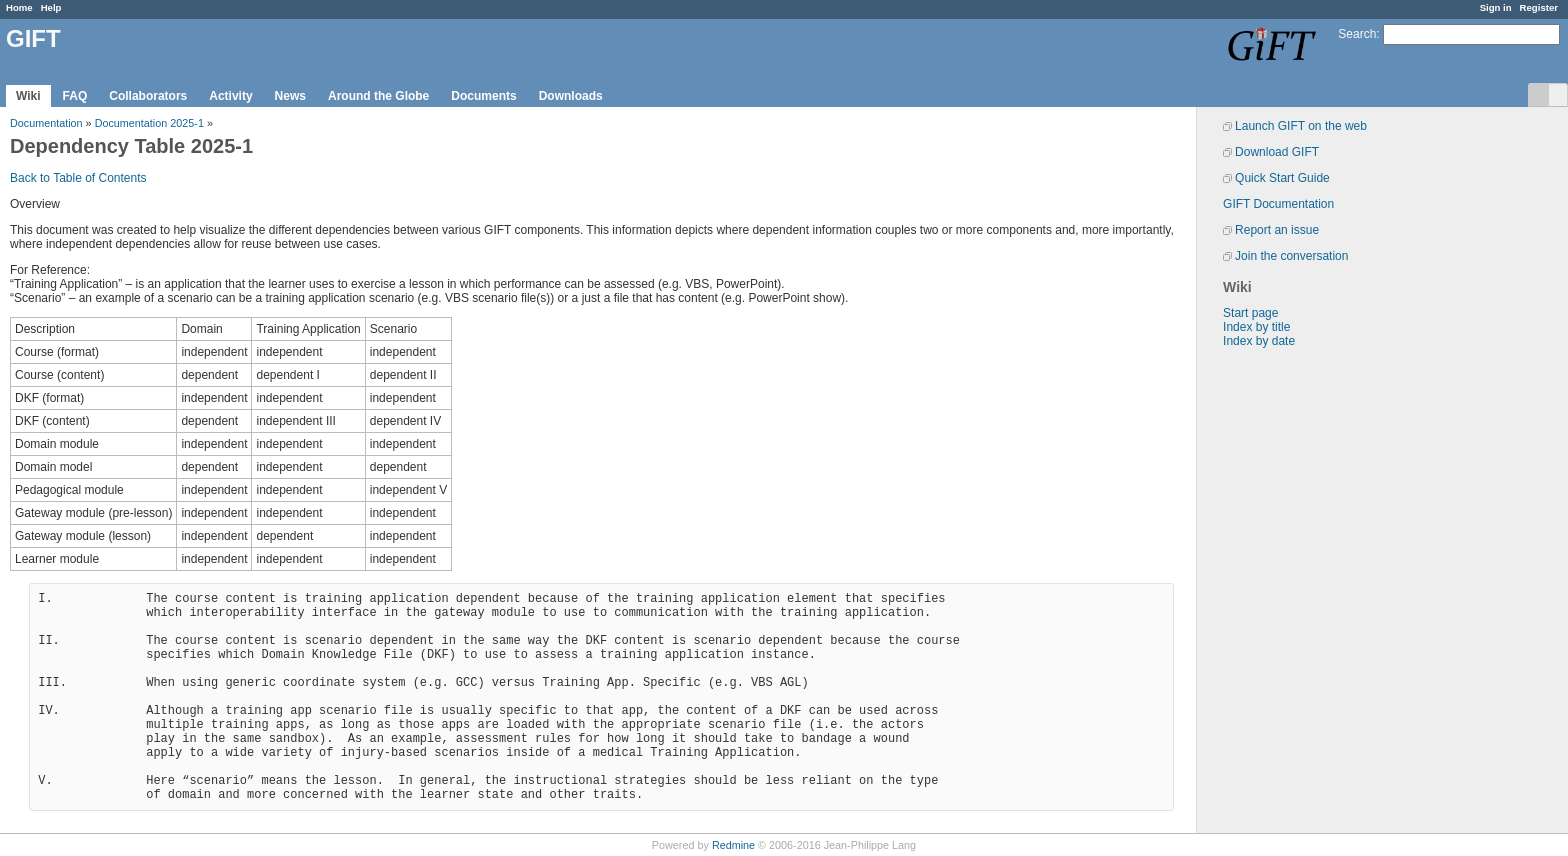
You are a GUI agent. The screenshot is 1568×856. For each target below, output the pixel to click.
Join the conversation (1291, 256)
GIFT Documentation (1278, 204)
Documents (483, 96)
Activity (230, 96)
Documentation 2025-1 (149, 123)
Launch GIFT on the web (1301, 126)
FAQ (75, 96)
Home (19, 7)
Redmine (733, 845)
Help (51, 7)
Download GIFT (1277, 152)
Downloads (571, 96)
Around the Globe (378, 96)
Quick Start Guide (1282, 178)
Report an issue (1277, 230)
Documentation (46, 123)
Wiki (28, 96)
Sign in (1496, 7)
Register (1539, 7)
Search (1357, 34)
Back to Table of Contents (78, 178)
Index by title (1256, 327)
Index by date (1259, 341)
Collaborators (148, 96)
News (290, 96)
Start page (1250, 313)
